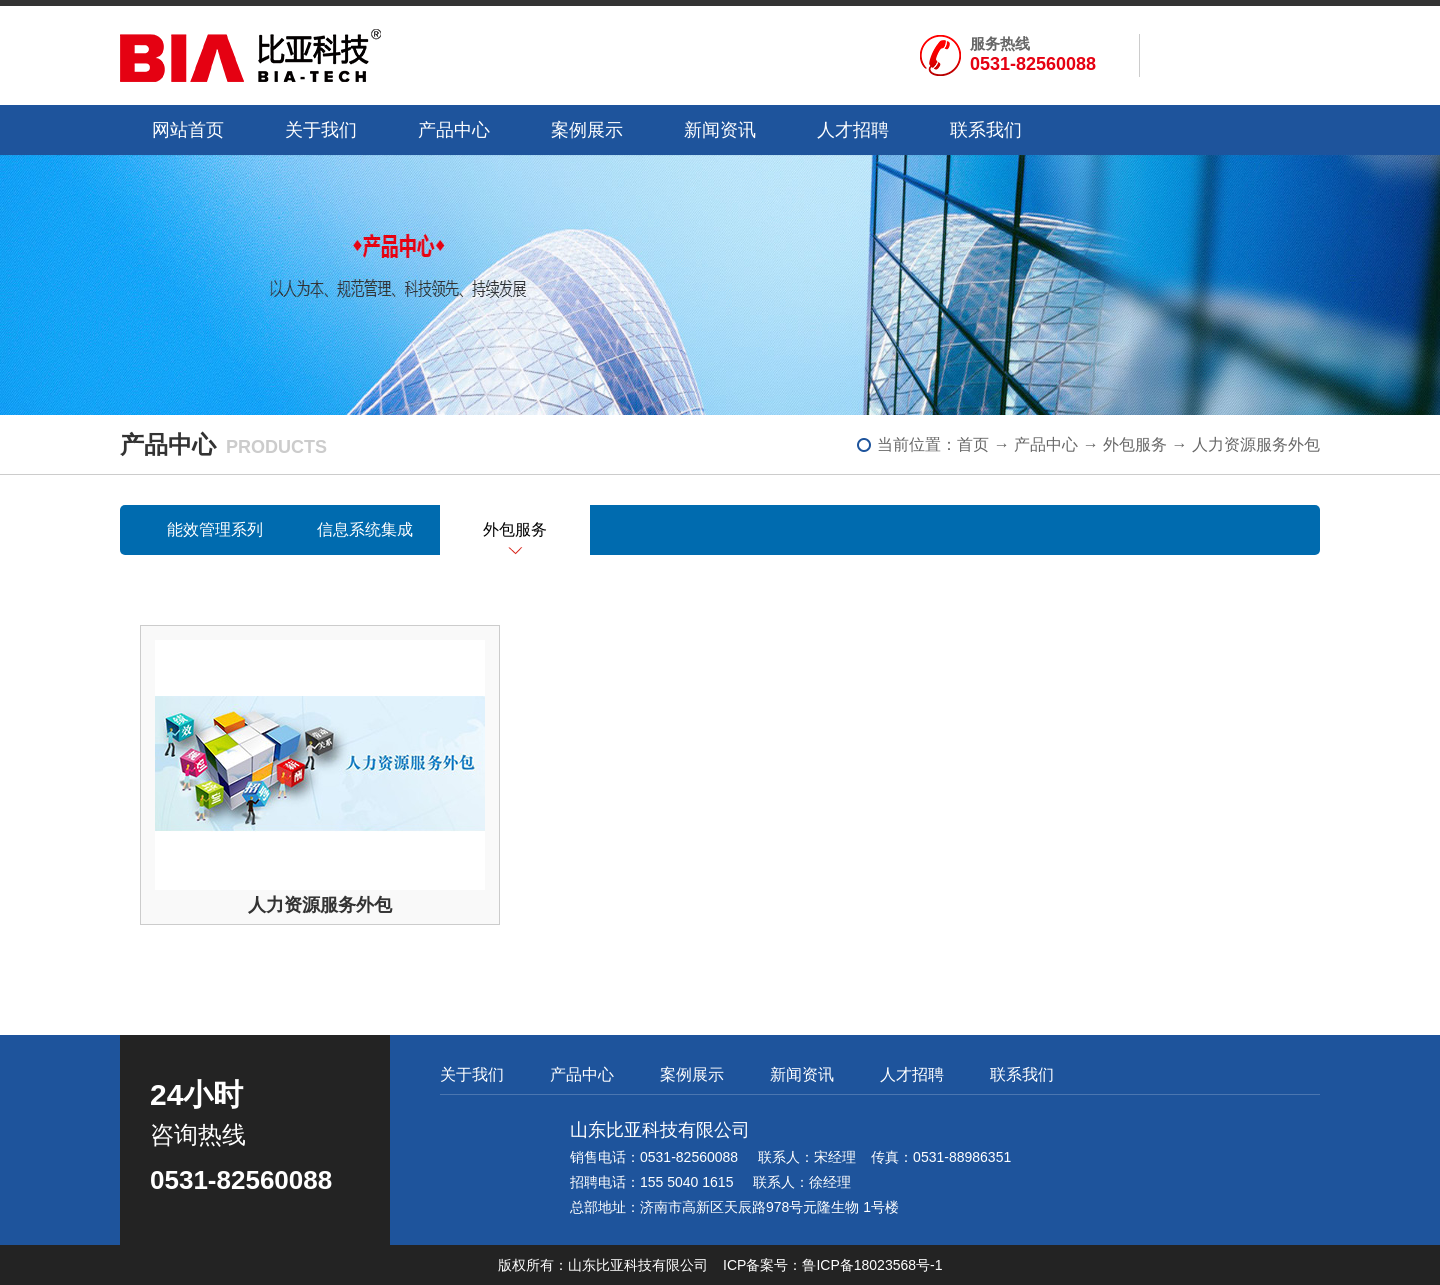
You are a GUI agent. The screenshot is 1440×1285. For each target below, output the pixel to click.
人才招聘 (853, 130)
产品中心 (454, 130)
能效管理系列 (215, 529)
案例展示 (587, 130)
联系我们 (986, 130)
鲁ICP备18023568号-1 (872, 1265)
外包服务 (1135, 444)
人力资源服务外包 (1256, 444)
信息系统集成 (365, 529)
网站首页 (188, 130)
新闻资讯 (720, 130)
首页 (973, 444)
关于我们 (321, 130)
